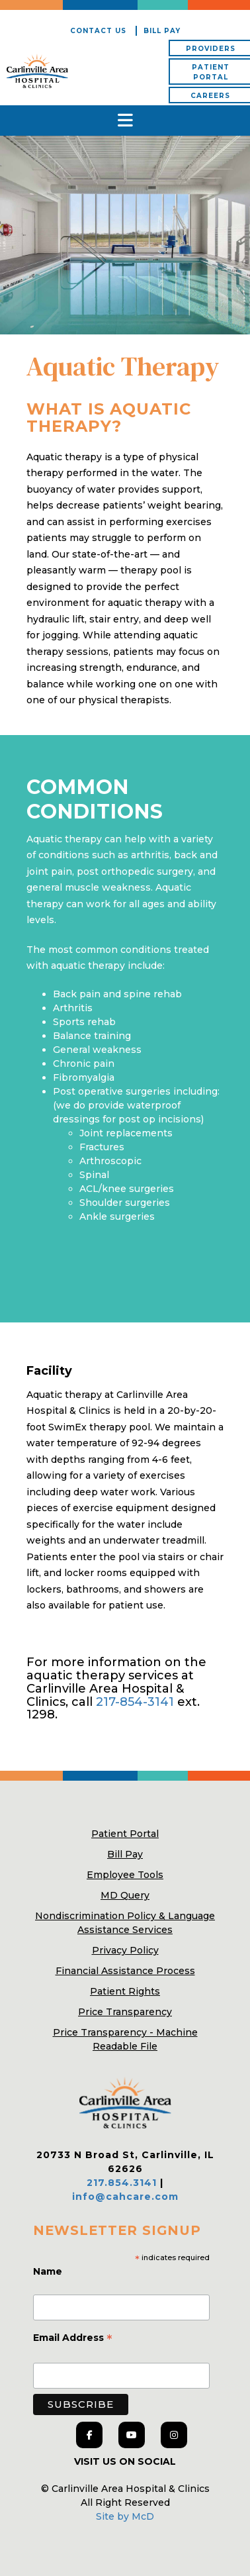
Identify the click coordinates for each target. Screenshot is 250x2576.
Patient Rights (125, 1991)
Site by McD (125, 2516)
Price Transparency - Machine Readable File (125, 2039)
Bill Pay (162, 30)
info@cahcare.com (125, 2197)
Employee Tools (125, 1875)
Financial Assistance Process (125, 1971)
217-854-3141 (135, 1702)
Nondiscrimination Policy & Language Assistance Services (125, 1923)
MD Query (125, 1895)
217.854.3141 (122, 2183)
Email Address (72, 2339)
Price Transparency (125, 2012)
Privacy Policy (125, 1950)
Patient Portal (125, 1834)
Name (49, 2271)
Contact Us (98, 30)
